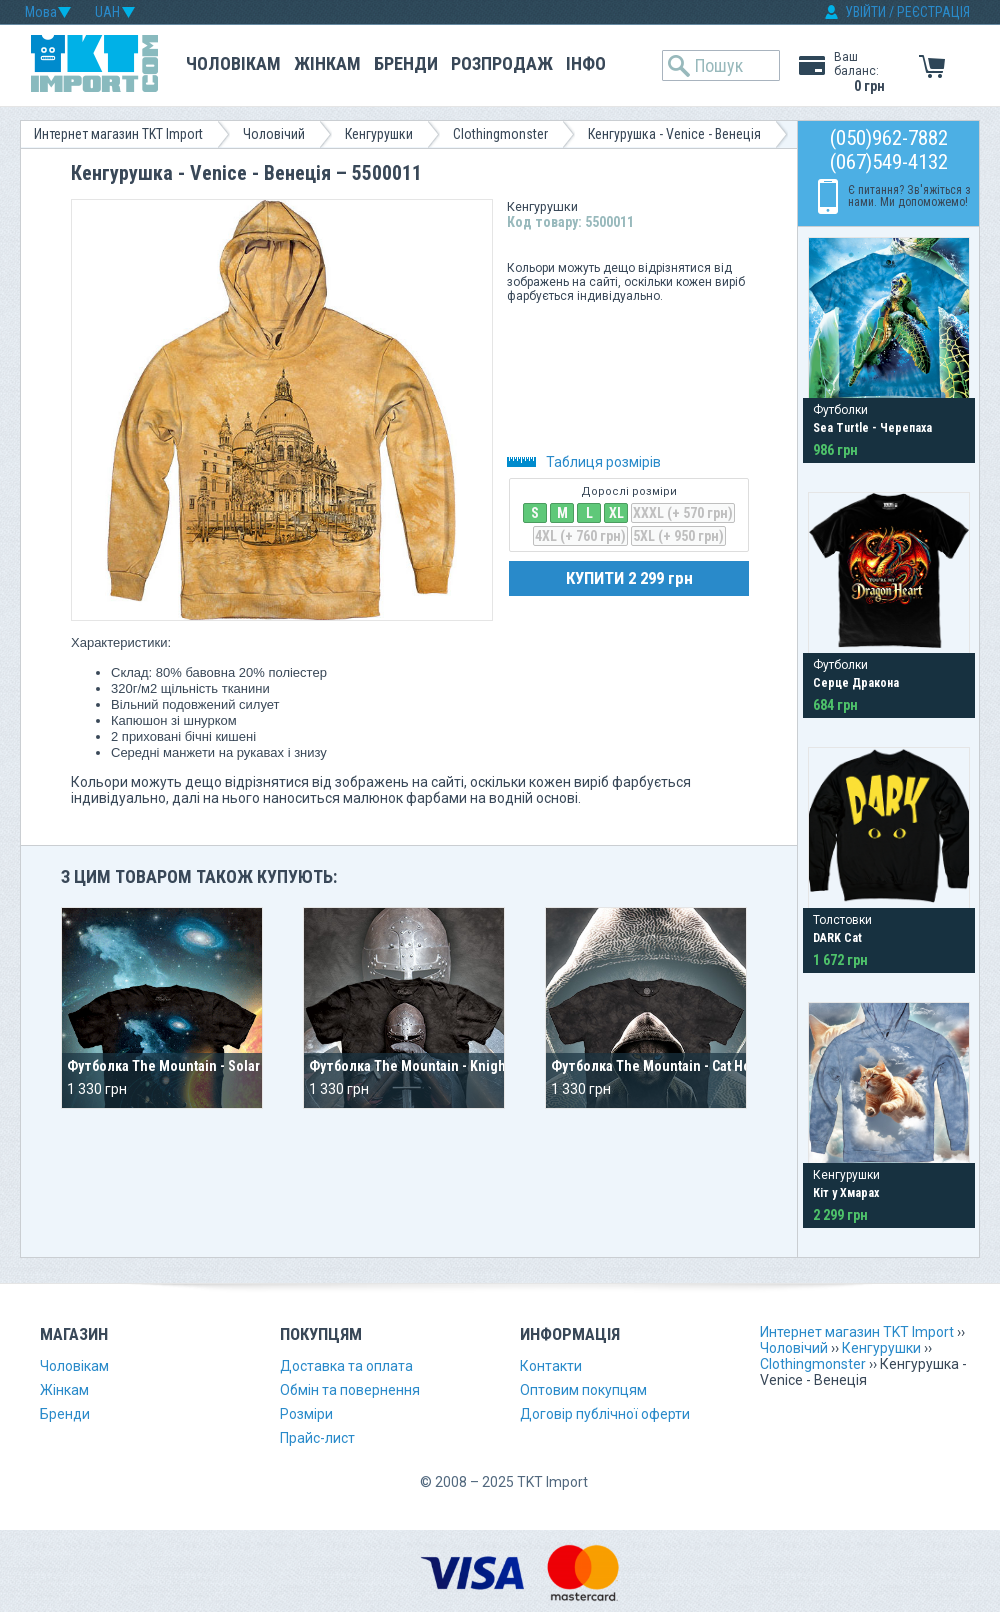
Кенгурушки (379, 134)
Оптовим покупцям (583, 1390)
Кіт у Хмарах (846, 1193)
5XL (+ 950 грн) (678, 536)
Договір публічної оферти (605, 1414)
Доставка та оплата (346, 1366)
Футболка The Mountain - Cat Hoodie (665, 1066)
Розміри (306, 1414)
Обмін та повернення (350, 1390)
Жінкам (327, 63)
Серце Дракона (856, 683)
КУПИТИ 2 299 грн (629, 578)
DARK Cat (837, 938)
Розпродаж (502, 63)
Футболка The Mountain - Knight (409, 1066)
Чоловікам (233, 63)
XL (616, 513)
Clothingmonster (500, 134)
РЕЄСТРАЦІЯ (933, 12)
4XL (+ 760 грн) (580, 536)
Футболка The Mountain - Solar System (187, 1066)
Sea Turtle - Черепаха (872, 428)
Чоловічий (274, 134)
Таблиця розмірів (584, 462)
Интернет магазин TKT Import (118, 134)
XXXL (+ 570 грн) (683, 513)
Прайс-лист (317, 1438)
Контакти (551, 1366)
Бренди (406, 63)
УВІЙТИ (865, 12)
